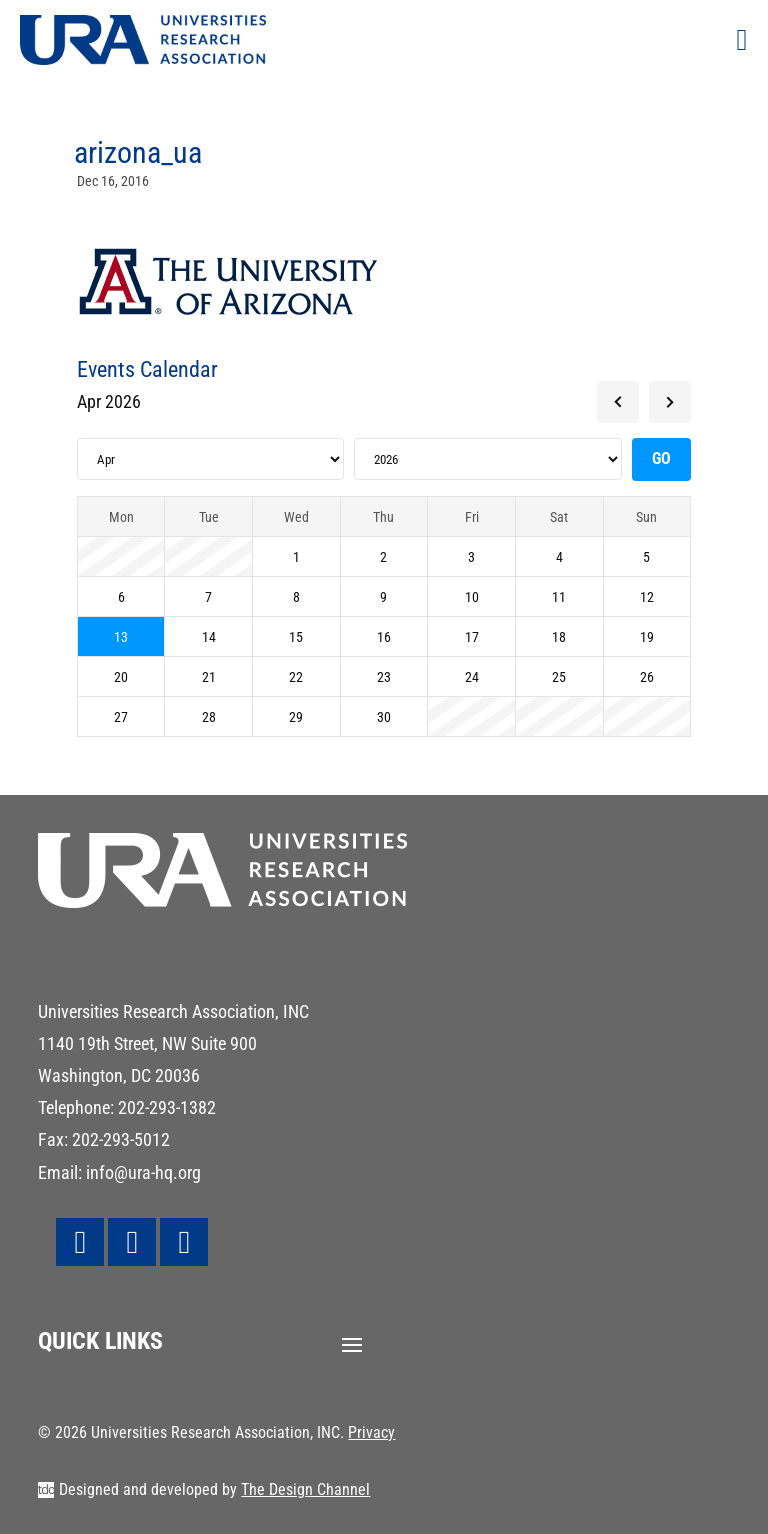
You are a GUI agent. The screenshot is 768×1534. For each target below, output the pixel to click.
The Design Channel (305, 1489)
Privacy (371, 1432)
